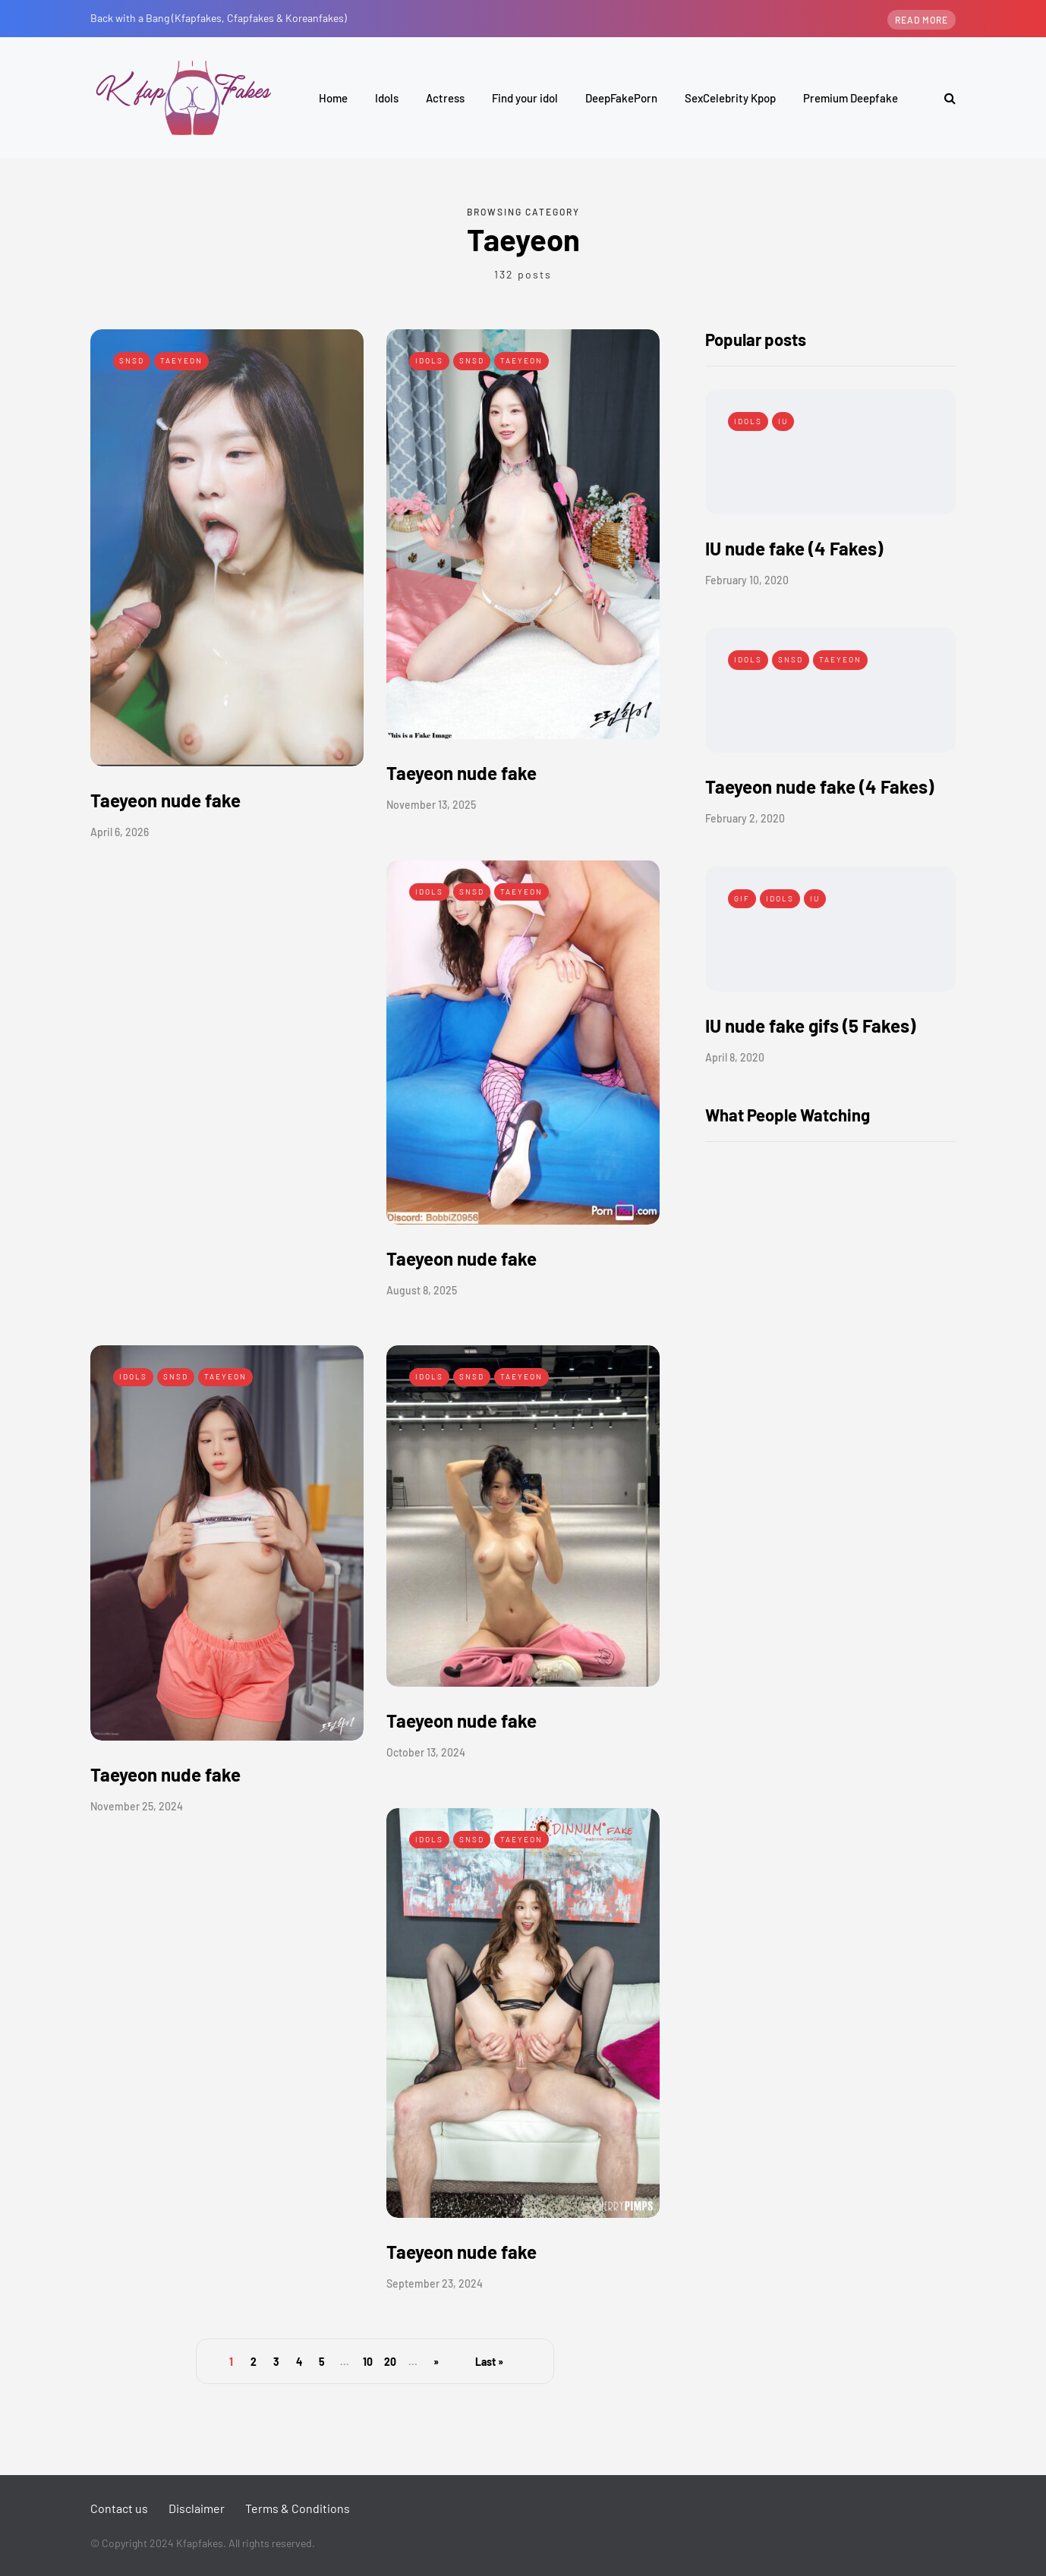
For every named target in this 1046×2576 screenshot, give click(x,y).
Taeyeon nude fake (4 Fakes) (819, 786)
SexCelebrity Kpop (730, 98)
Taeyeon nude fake (165, 800)
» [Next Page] (436, 2361)
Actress (445, 98)
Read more (921, 19)
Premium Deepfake (850, 98)
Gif (742, 898)
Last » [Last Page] (489, 2361)
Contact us (119, 2508)
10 (368, 2361)
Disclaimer (197, 2508)
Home (333, 98)
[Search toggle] (944, 97)
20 (390, 2361)
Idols (387, 98)
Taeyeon (181, 360)
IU (783, 421)
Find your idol (525, 98)
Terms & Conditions (297, 2508)
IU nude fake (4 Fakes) (794, 548)
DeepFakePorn (621, 98)
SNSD (131, 360)
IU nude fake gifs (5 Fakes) (810, 1025)
